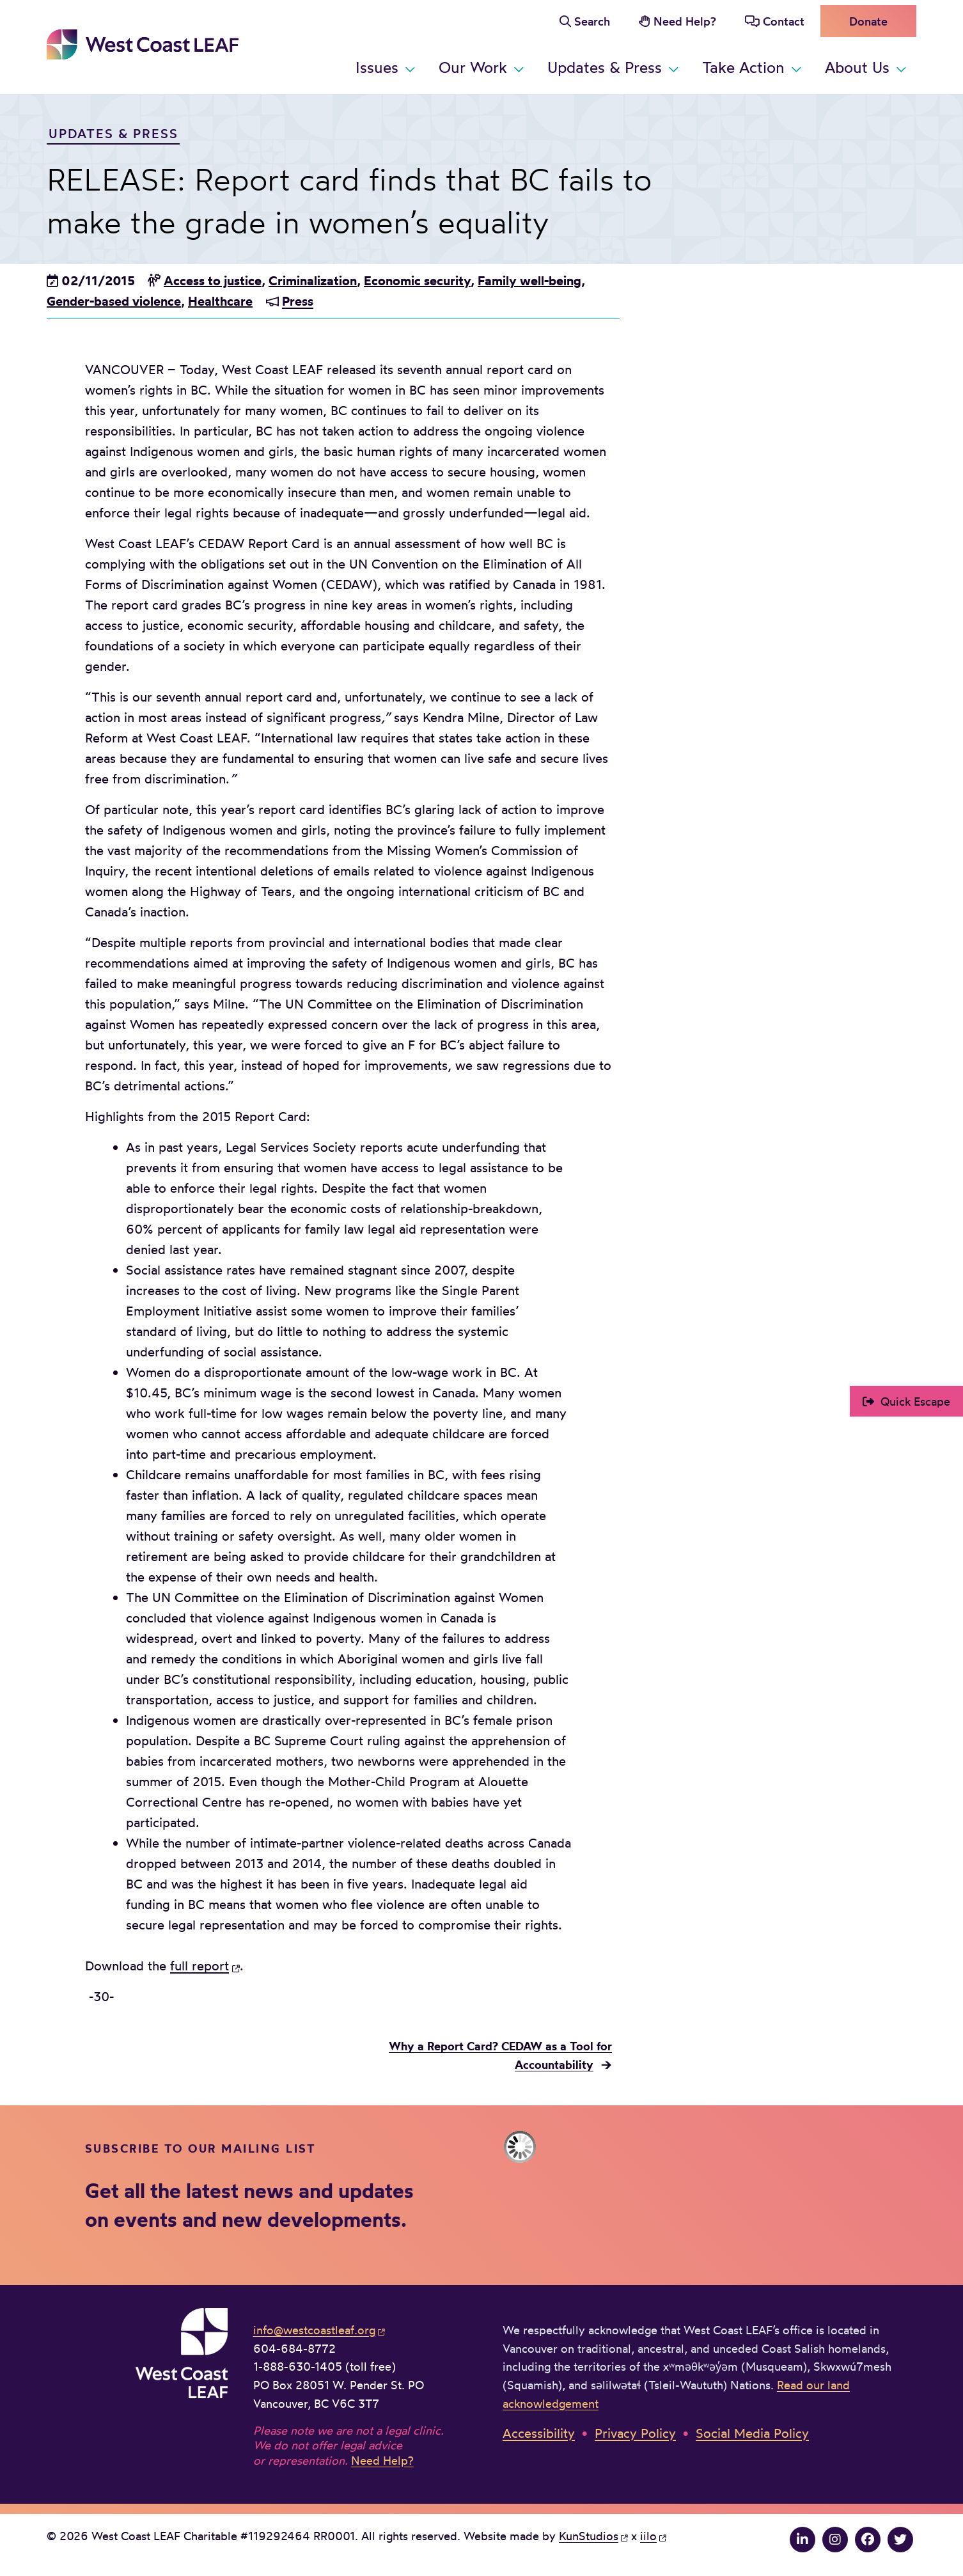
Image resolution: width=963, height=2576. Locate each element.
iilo (648, 2536)
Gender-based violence (114, 301)
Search (592, 21)
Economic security (417, 280)
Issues (377, 67)
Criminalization (313, 280)
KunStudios (588, 2536)
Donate (868, 21)
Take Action (743, 67)
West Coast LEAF (143, 44)
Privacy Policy (635, 2433)
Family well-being (529, 280)
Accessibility (539, 2433)
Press (297, 301)
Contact (783, 21)
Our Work (473, 67)
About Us (857, 67)
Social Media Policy (752, 2433)
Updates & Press (604, 67)
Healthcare (220, 301)
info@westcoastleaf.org (314, 2330)
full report (199, 1966)
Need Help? (685, 21)
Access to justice (213, 280)
